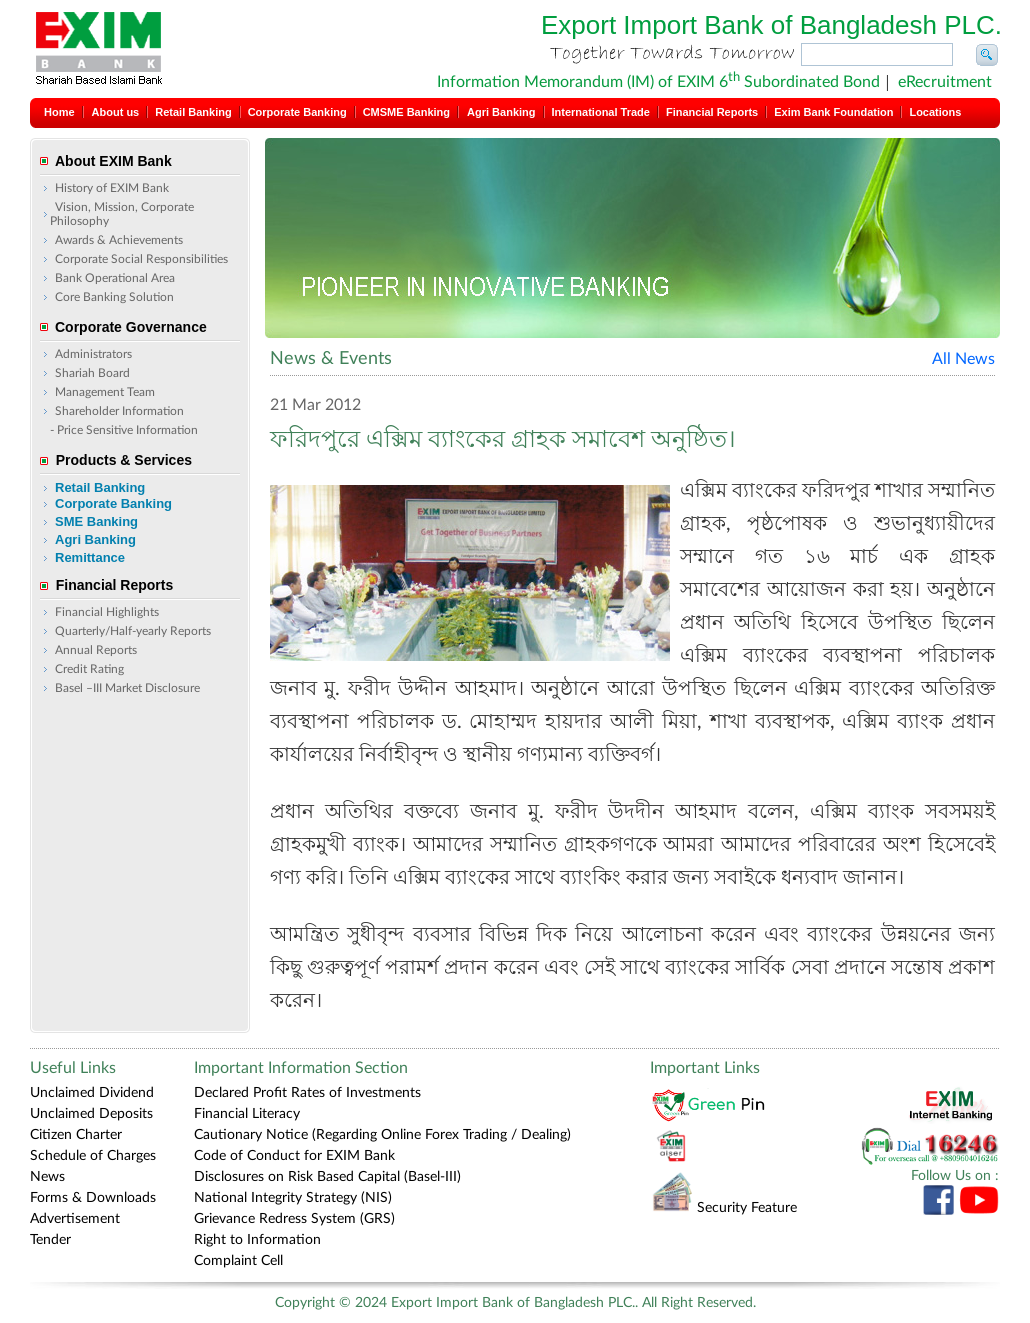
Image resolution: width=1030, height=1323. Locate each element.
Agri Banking (501, 112)
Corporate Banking (297, 112)
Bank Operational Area (115, 278)
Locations (935, 112)
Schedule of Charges (93, 1156)
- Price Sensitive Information (124, 430)
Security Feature (724, 1208)
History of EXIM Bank (112, 188)
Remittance (90, 557)
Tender (50, 1240)
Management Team (105, 392)
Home (59, 112)
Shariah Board (92, 373)
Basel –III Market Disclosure (127, 688)
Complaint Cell (238, 1261)
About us (116, 112)
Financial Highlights (107, 612)
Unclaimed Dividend (92, 1093)
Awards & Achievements (119, 240)
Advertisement (75, 1219)
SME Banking (96, 521)
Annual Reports (96, 650)
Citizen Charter (76, 1135)
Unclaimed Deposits (91, 1114)
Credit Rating (89, 669)
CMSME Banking (406, 112)
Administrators (93, 354)
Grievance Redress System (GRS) (294, 1219)
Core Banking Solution (114, 297)
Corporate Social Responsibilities (141, 259)
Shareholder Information (119, 411)
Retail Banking (193, 112)
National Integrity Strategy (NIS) (293, 1198)
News (47, 1177)
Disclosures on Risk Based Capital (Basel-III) (327, 1177)
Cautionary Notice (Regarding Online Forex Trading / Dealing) (382, 1135)
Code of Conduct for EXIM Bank (294, 1156)
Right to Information (257, 1240)
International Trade (601, 112)
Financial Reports (712, 112)
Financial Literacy (247, 1114)
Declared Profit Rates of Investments (307, 1093)
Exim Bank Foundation (833, 112)
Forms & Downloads (93, 1198)
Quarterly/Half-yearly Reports (133, 631)
